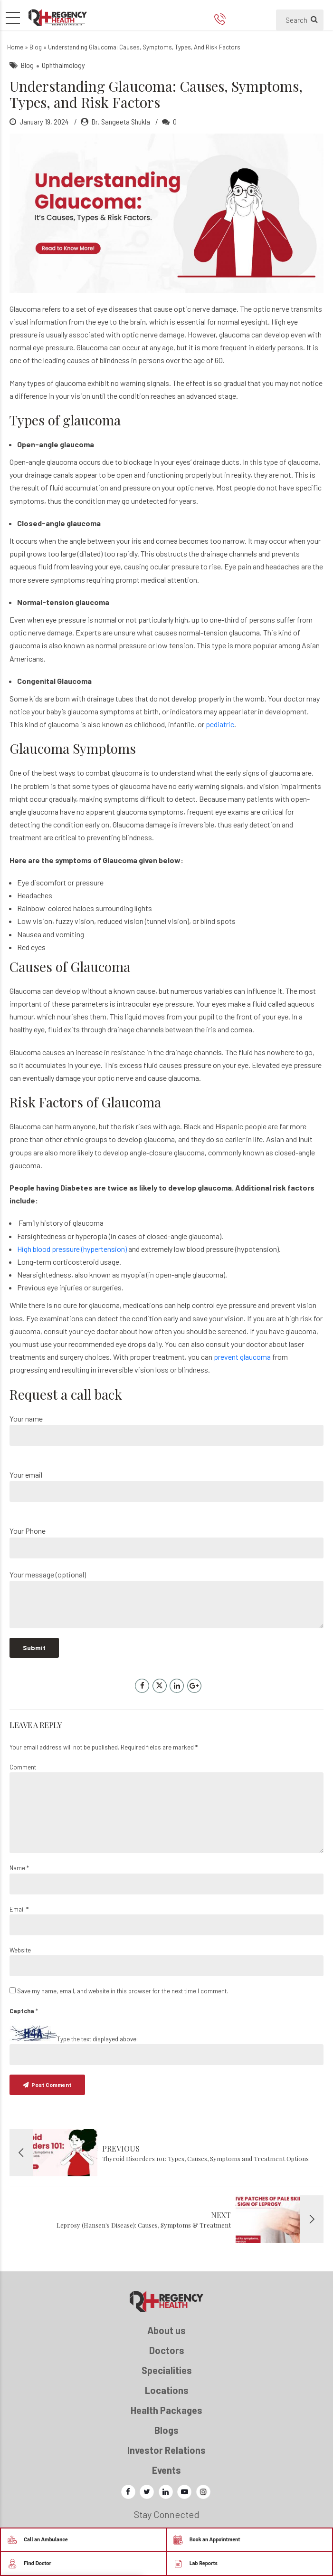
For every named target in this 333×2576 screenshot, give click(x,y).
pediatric (220, 724)
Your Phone (166, 1542)
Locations (167, 2390)
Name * (19, 1868)
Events (166, 2470)
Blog (35, 47)
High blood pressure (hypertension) (72, 1248)
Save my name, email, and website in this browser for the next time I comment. (122, 1991)
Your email (166, 1486)
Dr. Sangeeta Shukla (121, 121)
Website (20, 1950)
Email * (19, 1909)
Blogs (166, 2430)
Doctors (166, 2350)
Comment (23, 1767)
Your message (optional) (166, 1599)
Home (15, 47)
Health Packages (166, 2410)
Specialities (167, 2370)
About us (166, 2330)
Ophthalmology (63, 64)
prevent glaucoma (242, 1356)
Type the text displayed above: (97, 2039)
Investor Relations (166, 2450)
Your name (166, 1430)
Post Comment (51, 2084)
